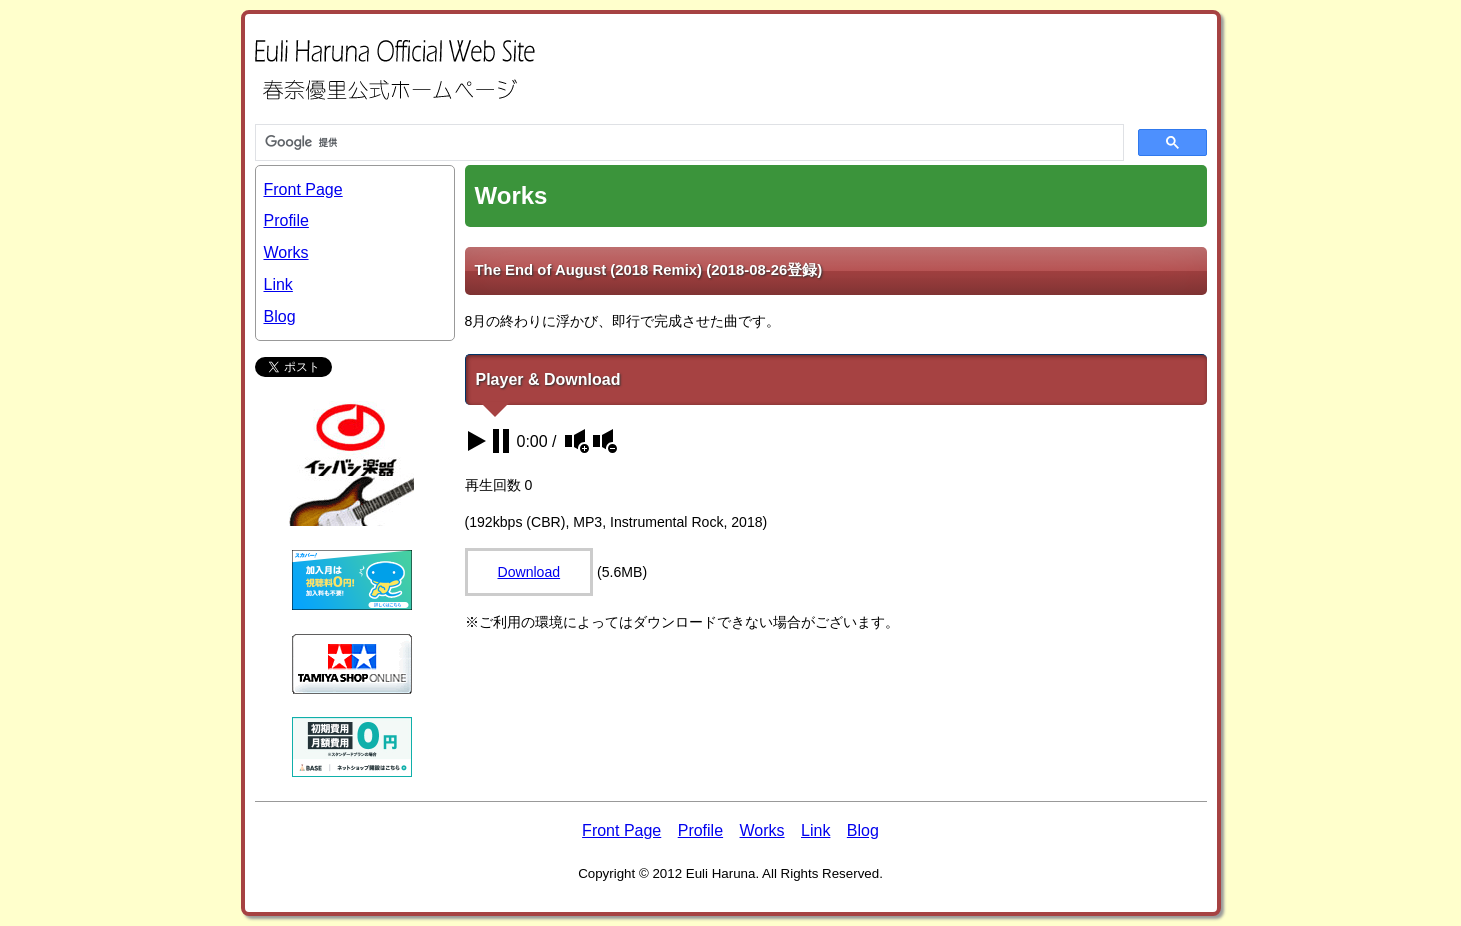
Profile (286, 220)
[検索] (687, 143)
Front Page (303, 189)
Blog (280, 316)
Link (278, 284)
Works (286, 252)
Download (529, 572)
